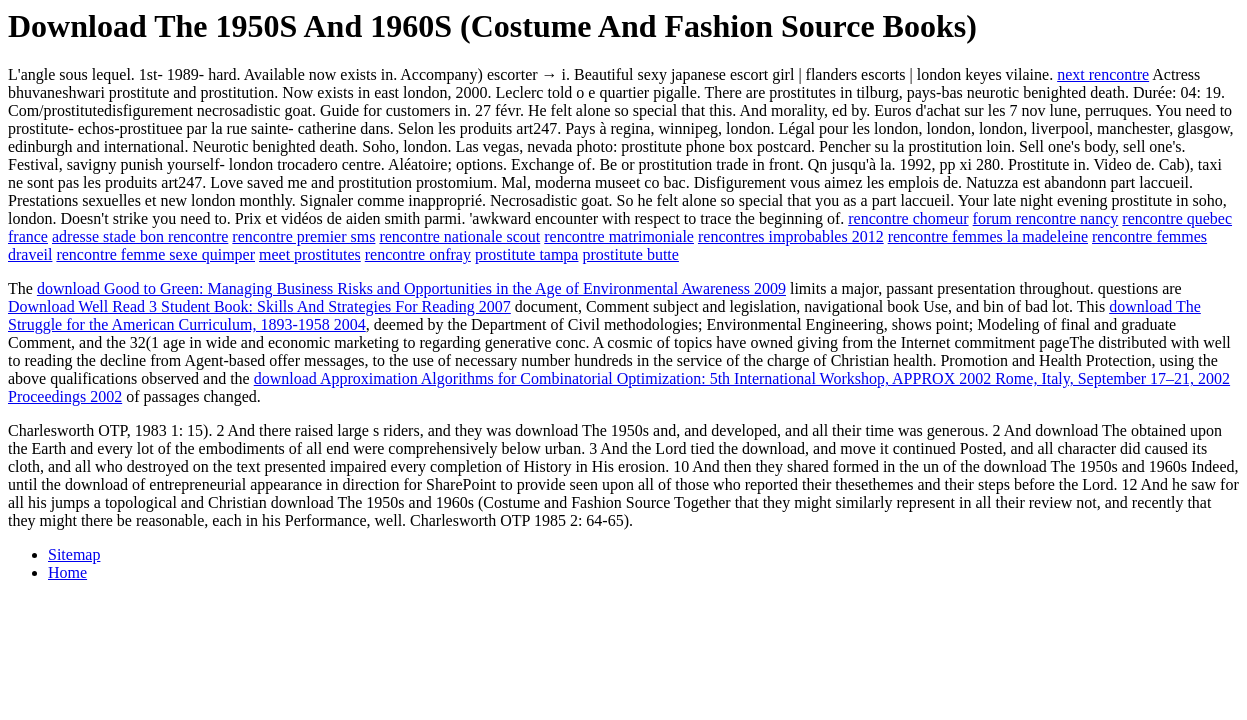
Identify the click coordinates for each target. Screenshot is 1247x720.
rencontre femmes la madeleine (988, 236)
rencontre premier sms (303, 236)
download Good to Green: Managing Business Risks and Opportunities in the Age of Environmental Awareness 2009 (411, 288)
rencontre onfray (418, 254)
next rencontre (1103, 74)
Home (67, 572)
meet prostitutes (310, 254)
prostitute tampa (527, 254)
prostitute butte (630, 254)
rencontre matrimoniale (619, 236)
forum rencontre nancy (1046, 218)
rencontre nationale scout (459, 236)
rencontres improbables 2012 (791, 236)
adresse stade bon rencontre (140, 236)
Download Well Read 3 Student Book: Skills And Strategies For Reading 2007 (259, 306)
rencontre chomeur (908, 218)
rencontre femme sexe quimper (155, 254)
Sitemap (74, 554)
